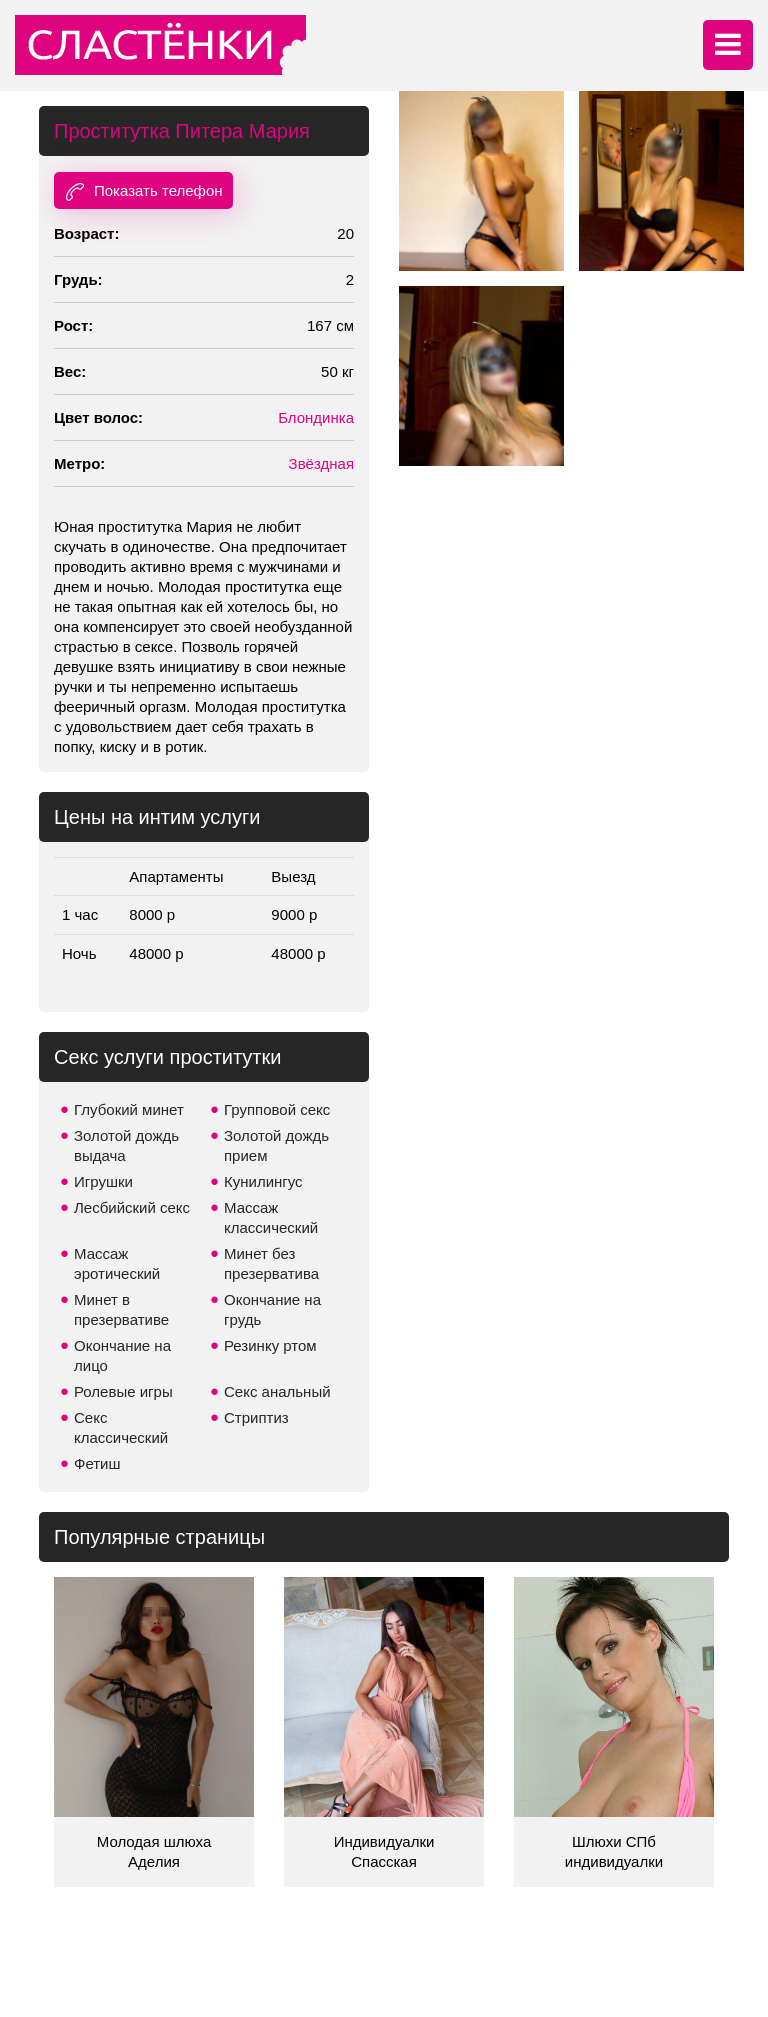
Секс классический (121, 1427)
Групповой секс (277, 1109)
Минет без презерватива (271, 1263)
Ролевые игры (123, 1391)
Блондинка (316, 417)
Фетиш (97, 1463)
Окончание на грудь (272, 1309)
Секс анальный (277, 1391)
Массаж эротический (117, 1263)
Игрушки (103, 1181)
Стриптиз (256, 1417)
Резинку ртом (270, 1345)
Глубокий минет (129, 1109)
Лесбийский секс (132, 1207)
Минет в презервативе (121, 1309)
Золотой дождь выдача (126, 1145)
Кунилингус (263, 1181)
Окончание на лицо (122, 1355)
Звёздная (321, 463)
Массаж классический (271, 1217)
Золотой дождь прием (276, 1145)
